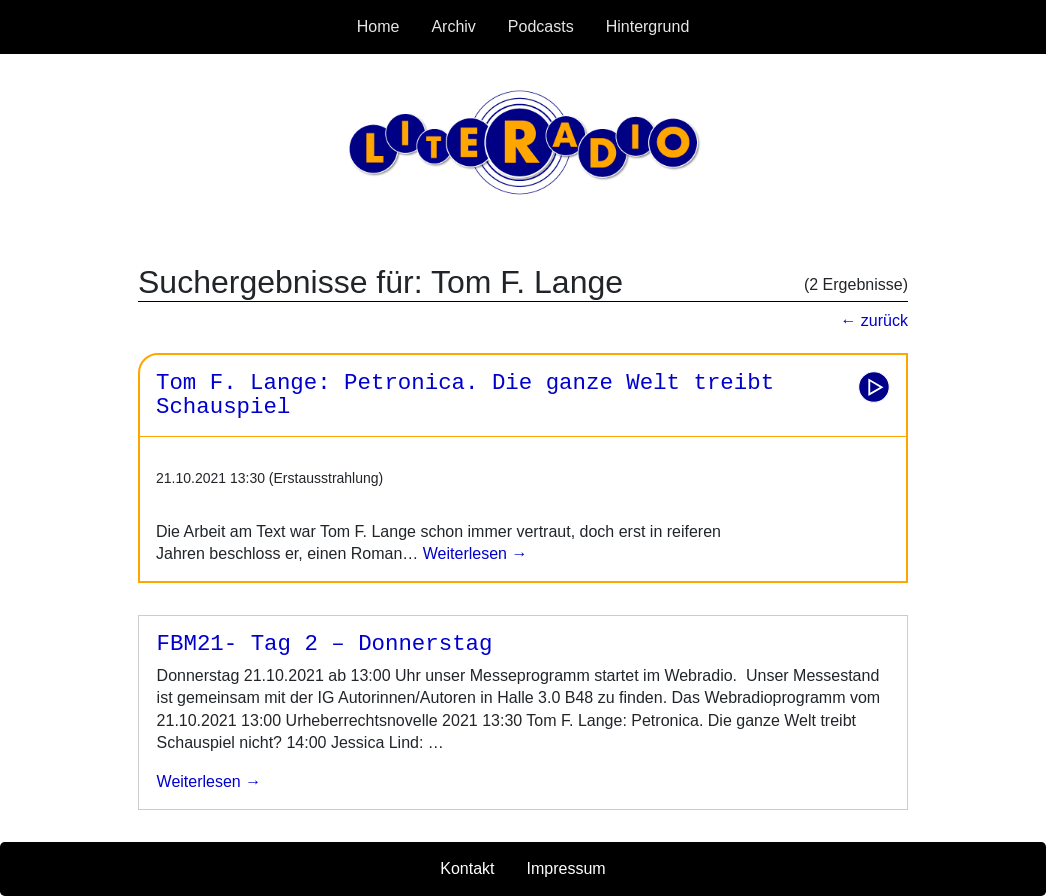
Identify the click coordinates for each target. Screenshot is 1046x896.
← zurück (874, 320)
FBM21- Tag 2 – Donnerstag (325, 644)
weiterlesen (200, 781)
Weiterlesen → (472, 553)
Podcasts (541, 26)
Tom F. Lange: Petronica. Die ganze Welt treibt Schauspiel (465, 395)
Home (378, 26)
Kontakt (467, 868)
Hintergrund (648, 26)
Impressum (566, 868)
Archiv (453, 26)
